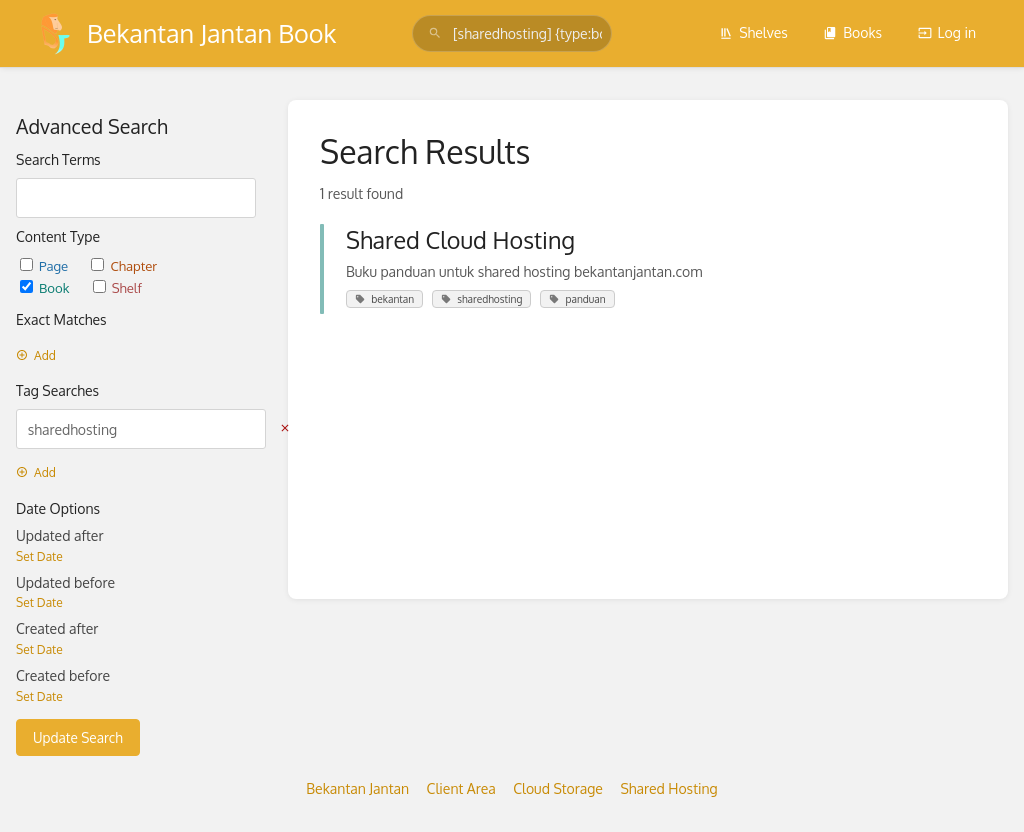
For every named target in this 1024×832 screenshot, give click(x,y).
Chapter (124, 265)
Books (852, 32)
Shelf (117, 287)
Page (45, 265)
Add (36, 355)
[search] (512, 33)
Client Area (461, 788)
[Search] (435, 33)
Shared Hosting (668, 788)
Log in (947, 32)
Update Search (78, 737)
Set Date (39, 556)
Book (46, 287)
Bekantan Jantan (357, 788)
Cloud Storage (558, 788)
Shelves (753, 32)
